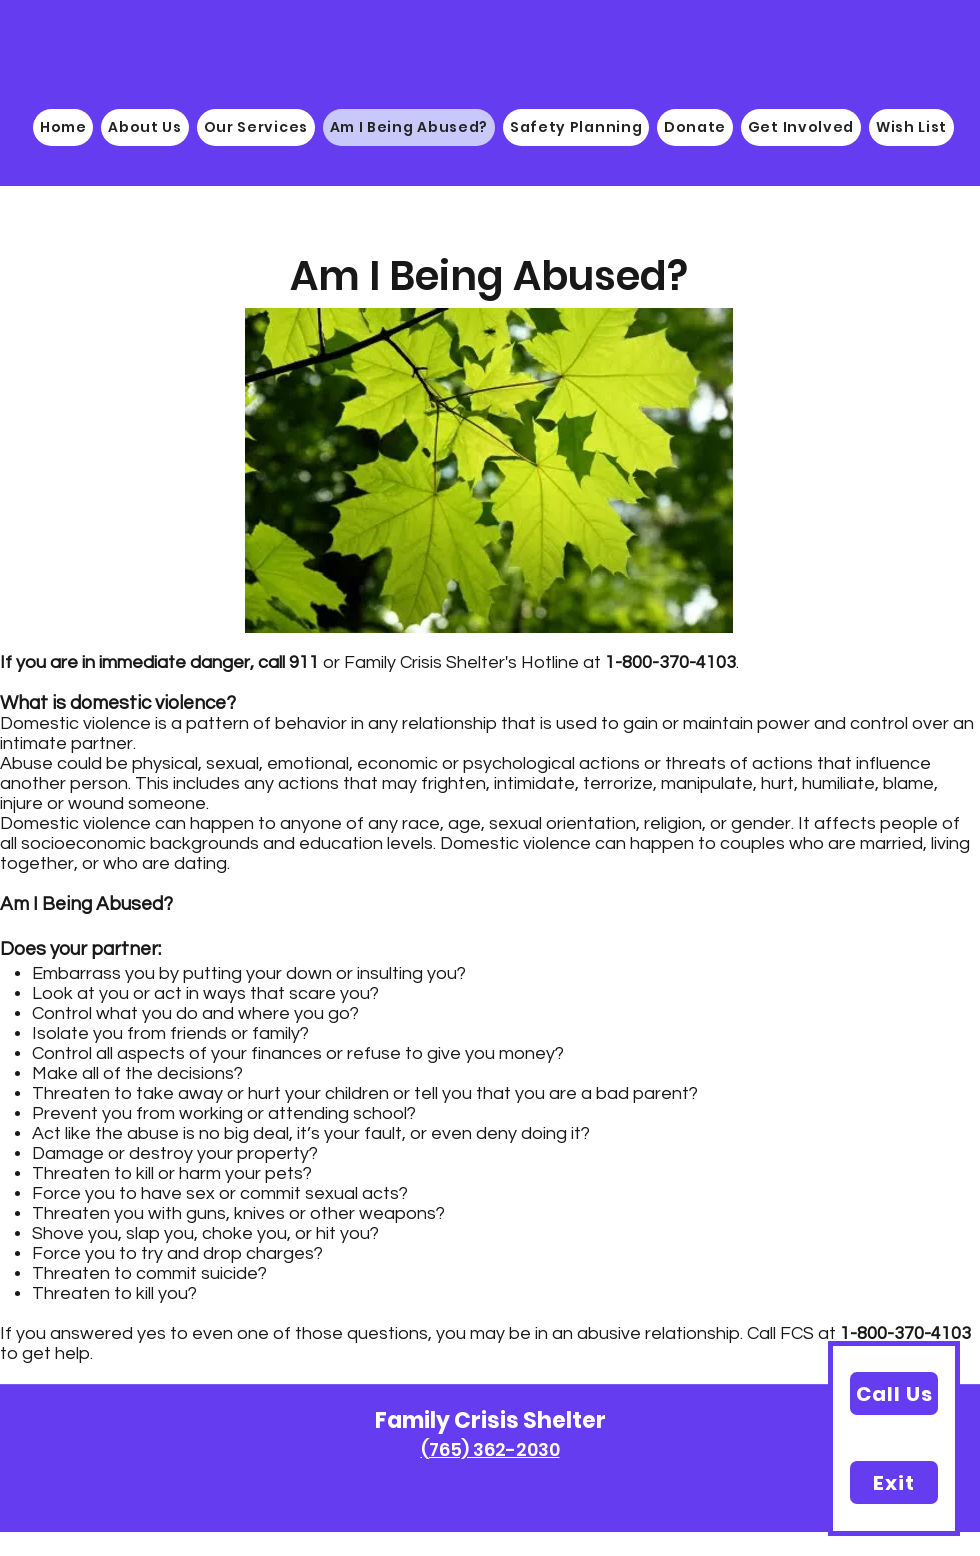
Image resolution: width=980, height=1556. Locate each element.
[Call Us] (894, 1393)
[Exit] (894, 1482)
